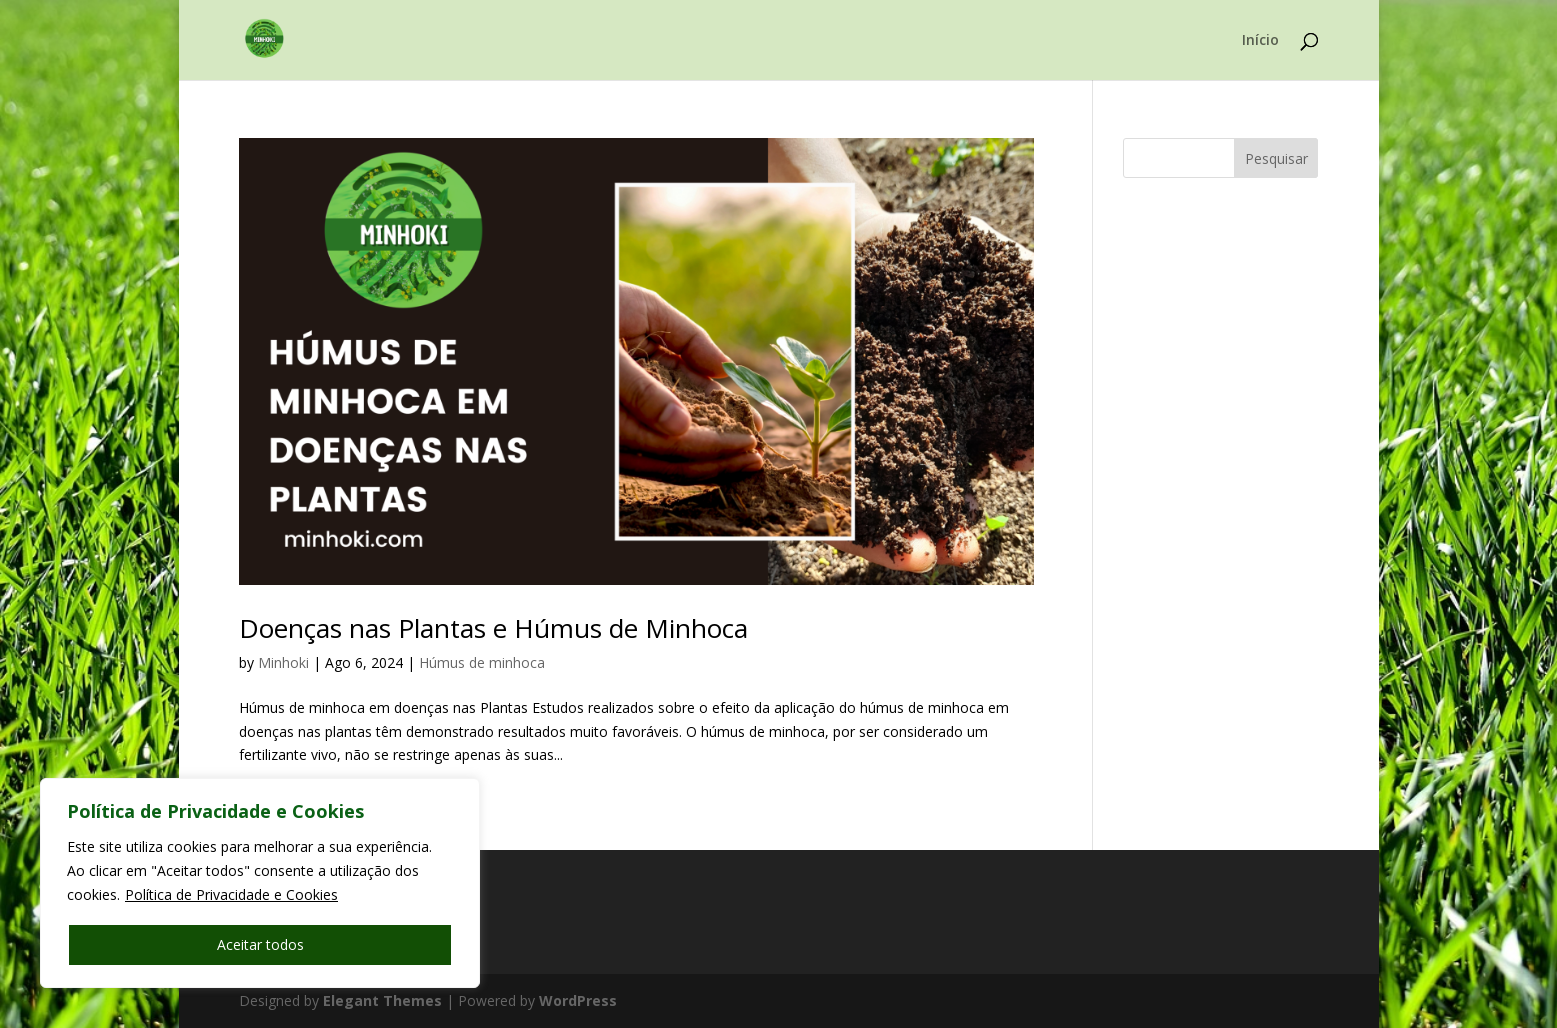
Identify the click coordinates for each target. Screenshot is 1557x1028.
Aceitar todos (260, 944)
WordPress (578, 1000)
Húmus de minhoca (482, 662)
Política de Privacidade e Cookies (231, 894)
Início (1260, 41)
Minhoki (283, 662)
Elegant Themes (382, 1000)
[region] (260, 883)
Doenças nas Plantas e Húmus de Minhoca (493, 628)
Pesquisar (1276, 158)
